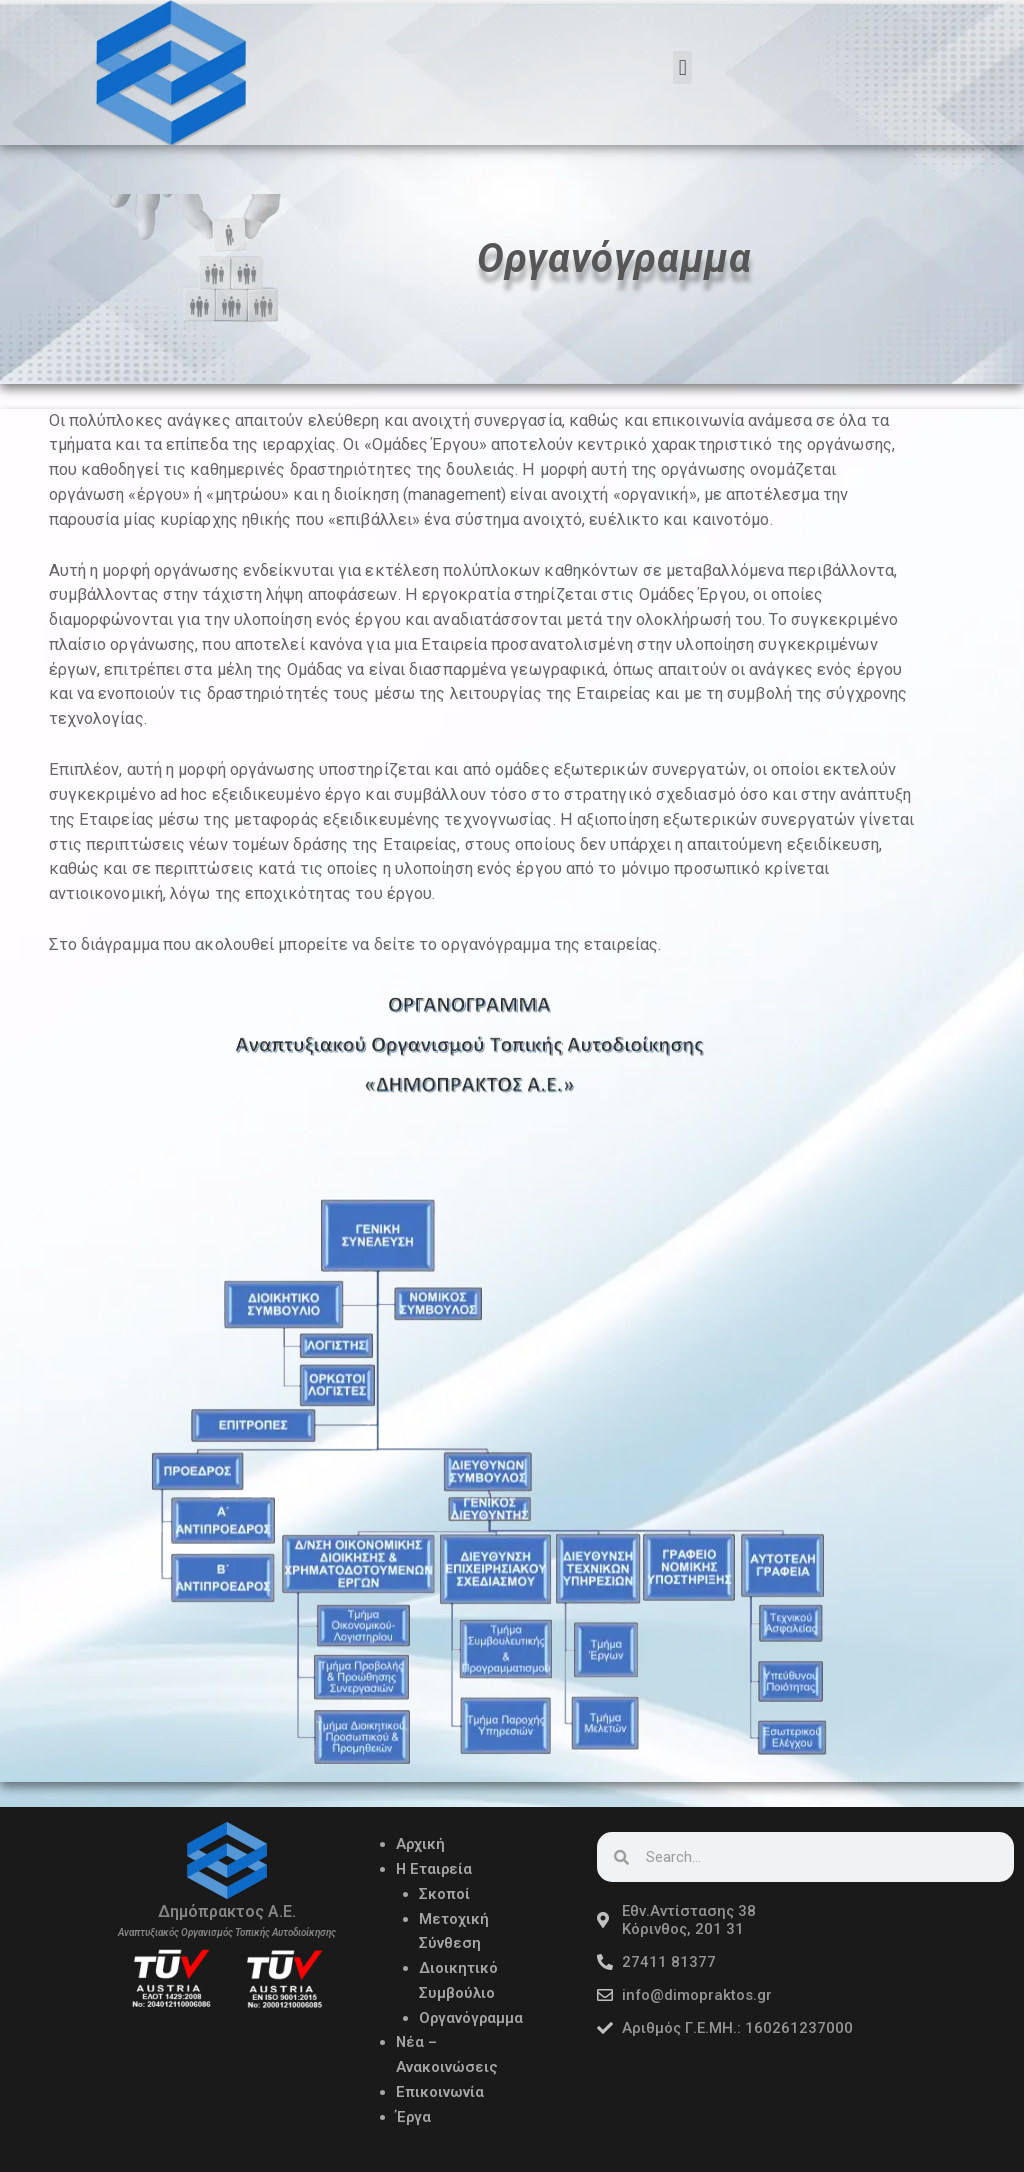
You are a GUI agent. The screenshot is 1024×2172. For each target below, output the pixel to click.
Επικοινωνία (440, 2087)
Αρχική (421, 1840)
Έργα (414, 2112)
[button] (682, 67)
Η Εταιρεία (435, 1865)
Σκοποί (444, 1889)
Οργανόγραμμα (472, 2013)
